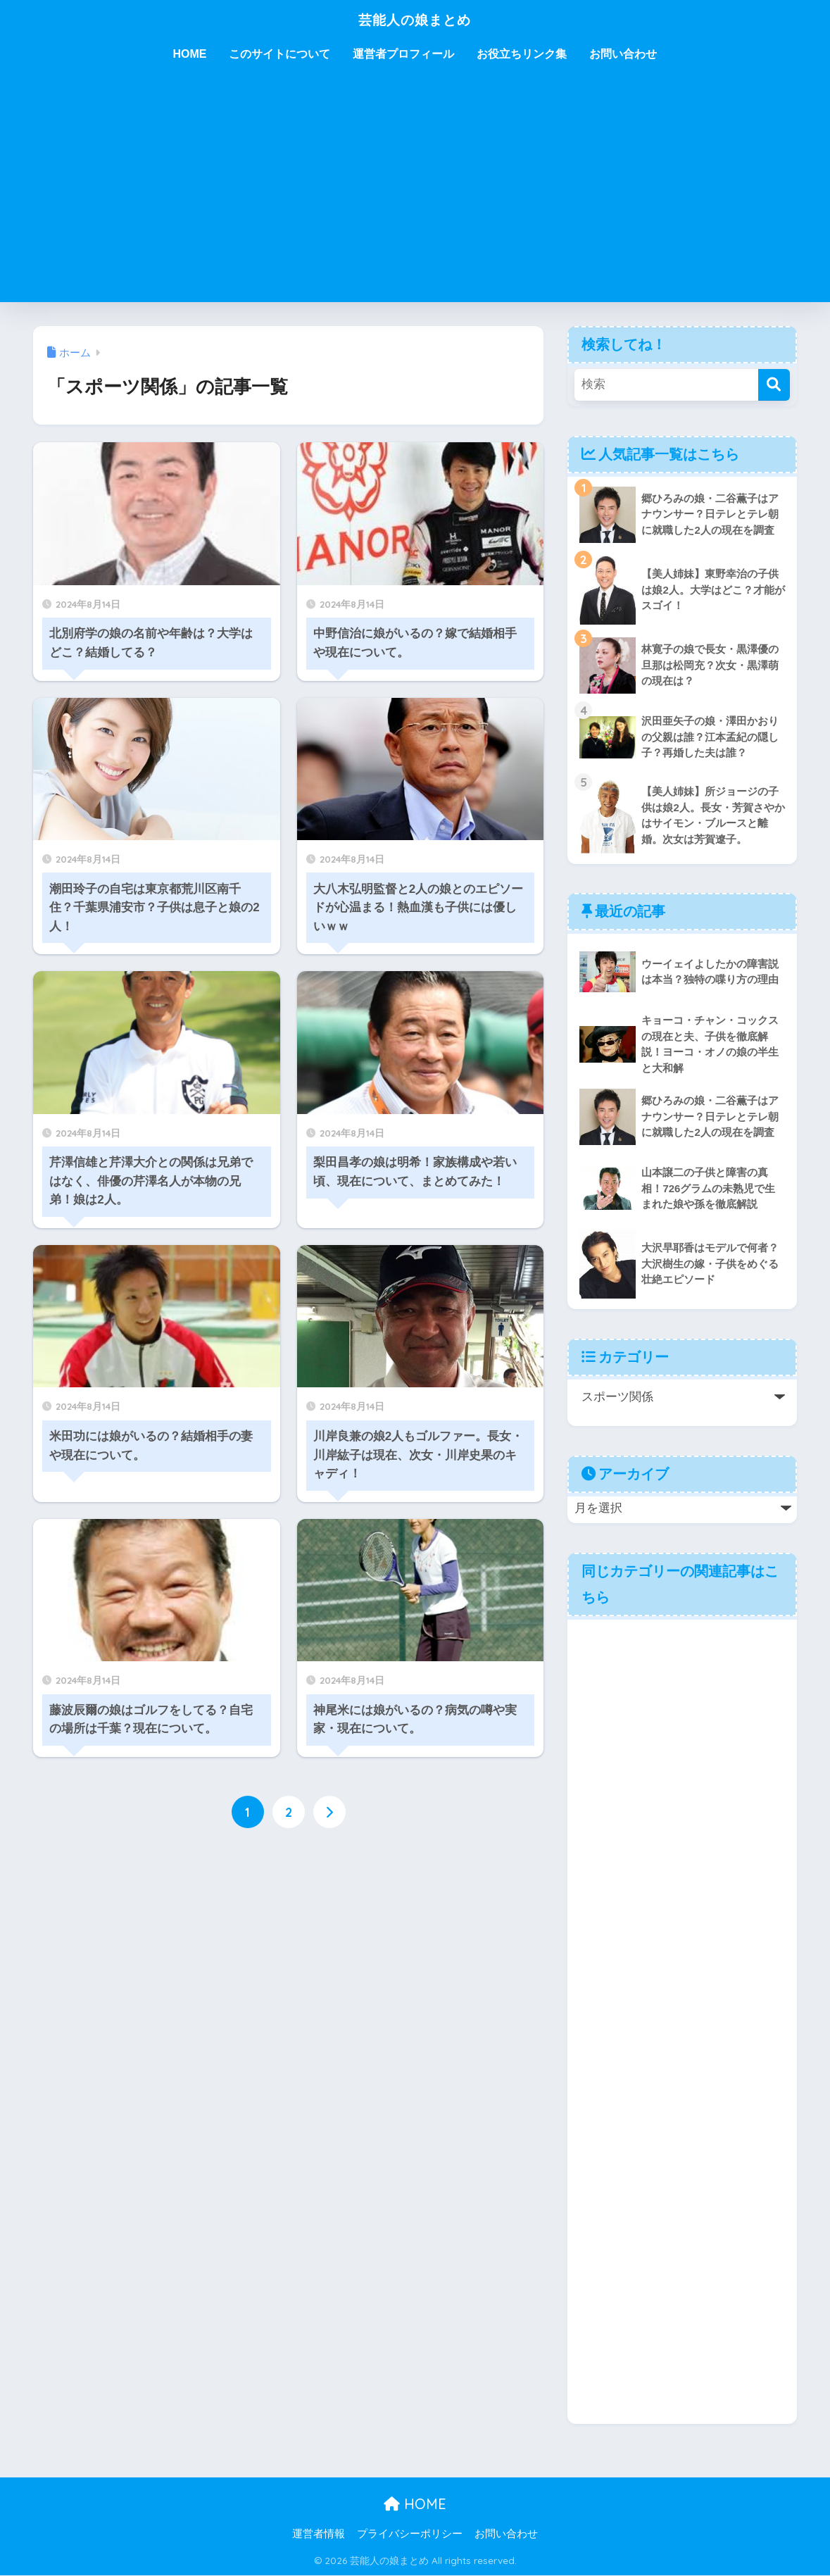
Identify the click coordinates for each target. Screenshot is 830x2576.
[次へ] (329, 1812)
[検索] (774, 385)
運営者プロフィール (403, 54)
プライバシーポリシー (410, 2534)
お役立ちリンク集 (522, 54)
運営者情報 (318, 2534)
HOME (189, 54)
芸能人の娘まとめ (415, 18)
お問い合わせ (623, 54)
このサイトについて (279, 54)
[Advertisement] (415, 196)
